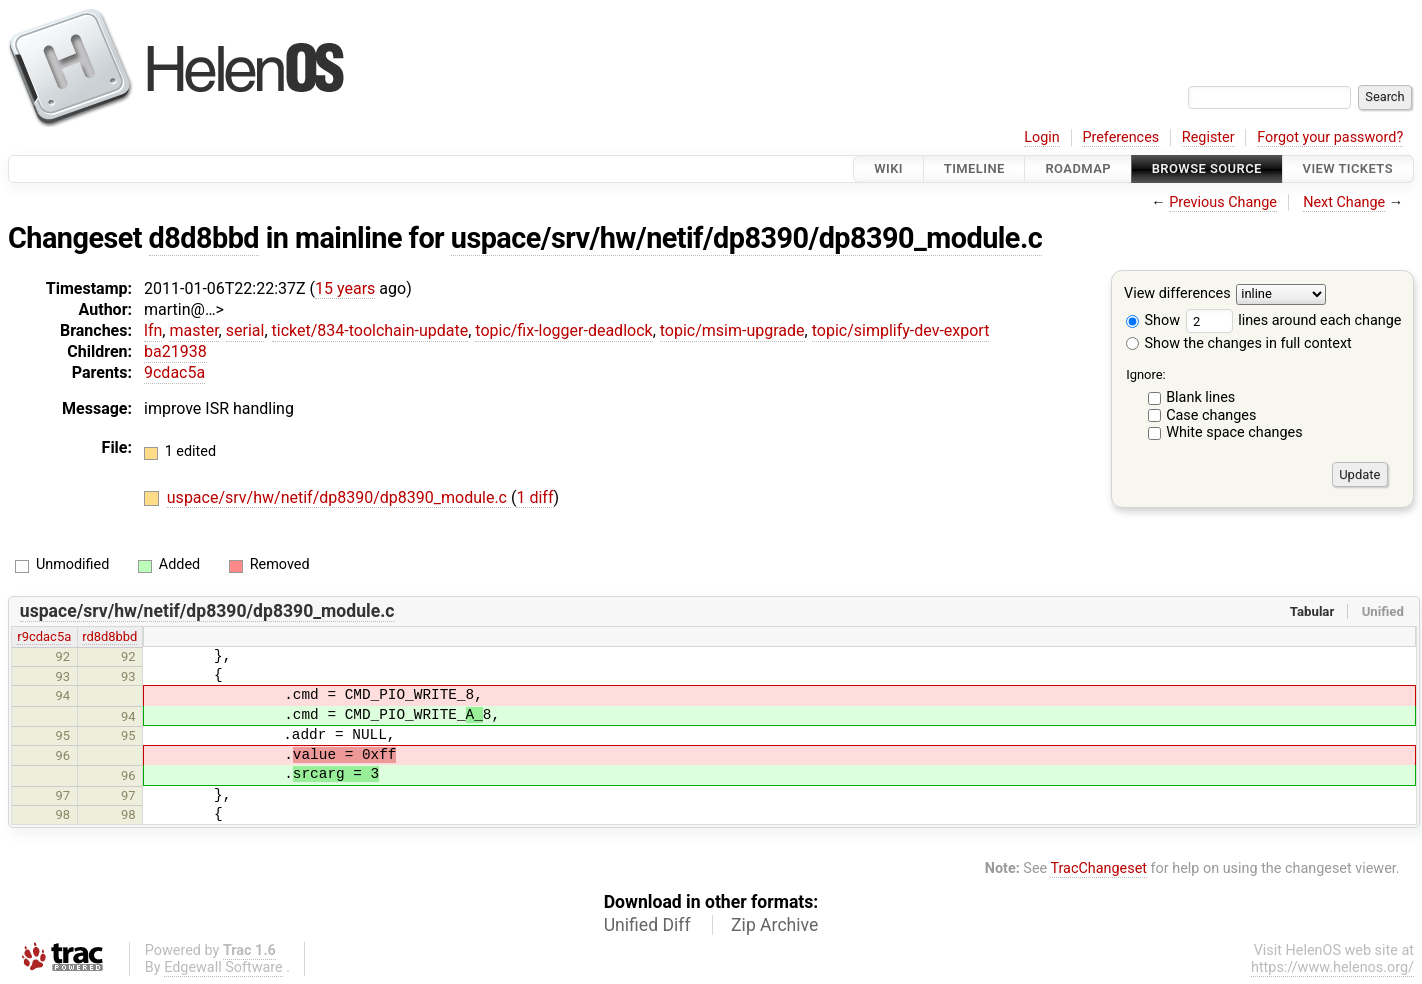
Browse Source (1207, 168)
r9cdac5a (44, 636)
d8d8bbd (204, 238)
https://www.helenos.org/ (1332, 967)
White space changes (1234, 432)
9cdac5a (174, 372)
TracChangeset (1098, 868)
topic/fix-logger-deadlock (563, 330)
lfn (153, 330)
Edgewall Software (223, 967)
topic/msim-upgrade (732, 330)
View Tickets (1348, 168)
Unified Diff (647, 925)
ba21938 (175, 351)
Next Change (1344, 202)
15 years (345, 288)
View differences (1177, 294)
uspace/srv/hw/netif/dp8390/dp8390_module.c (746, 238)
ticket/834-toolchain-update (370, 330)
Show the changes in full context (1239, 343)
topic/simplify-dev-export (901, 330)
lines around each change (1294, 320)
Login (1042, 137)
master (193, 330)
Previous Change (1223, 202)
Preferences (1120, 137)
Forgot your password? (1330, 137)
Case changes (1211, 415)
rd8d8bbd (109, 636)
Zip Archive (774, 925)
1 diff (534, 497)
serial (245, 330)
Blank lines (1200, 397)
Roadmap (1078, 168)
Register (1208, 137)
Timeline (974, 168)
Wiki (888, 168)
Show (1153, 320)
